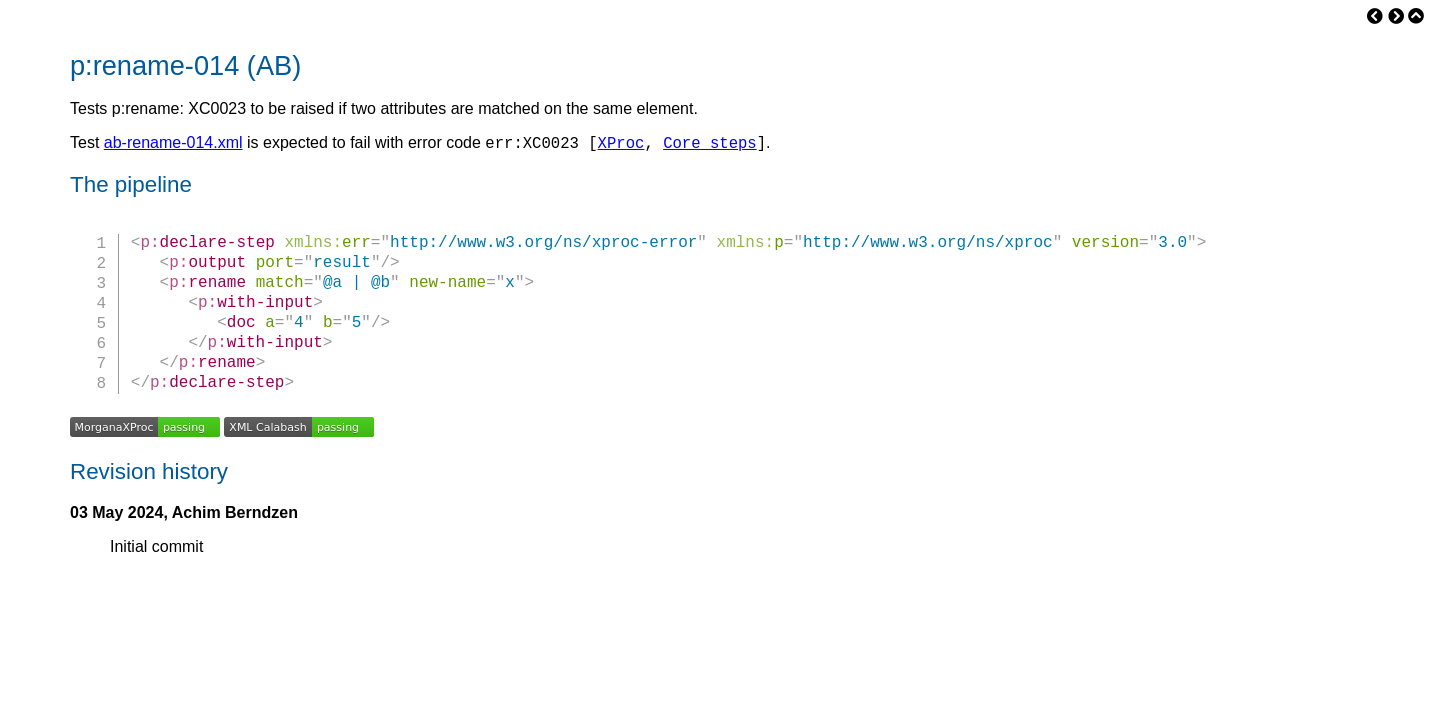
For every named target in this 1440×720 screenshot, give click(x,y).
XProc (621, 145)
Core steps (710, 145)
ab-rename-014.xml (173, 145)
